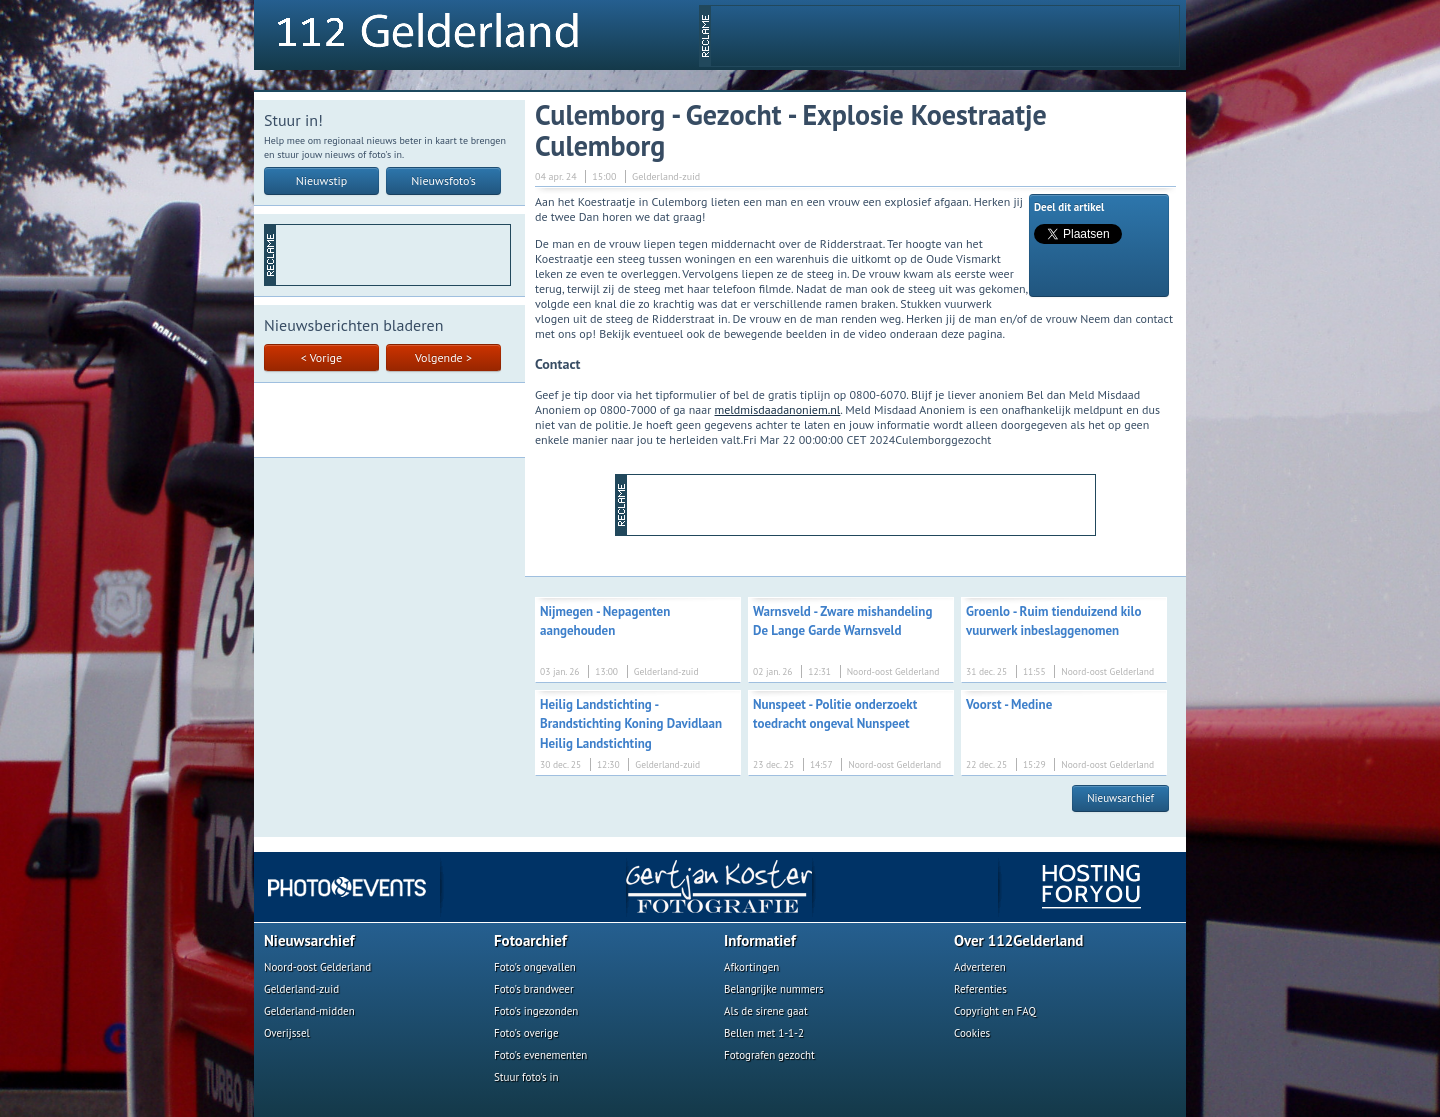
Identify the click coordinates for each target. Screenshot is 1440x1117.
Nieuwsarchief (1120, 798)
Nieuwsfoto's (443, 180)
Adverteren (980, 967)
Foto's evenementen (540, 1055)
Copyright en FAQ (995, 1011)
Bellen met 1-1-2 (764, 1033)
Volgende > (443, 357)
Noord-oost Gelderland (317, 967)
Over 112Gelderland (1018, 940)
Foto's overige (526, 1033)
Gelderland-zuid (301, 989)
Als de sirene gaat (766, 1011)
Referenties (980, 989)
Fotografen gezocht (769, 1055)
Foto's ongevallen (535, 967)
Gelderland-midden (309, 1011)
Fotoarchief (530, 940)
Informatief (760, 940)
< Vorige (321, 357)
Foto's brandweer (534, 989)
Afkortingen (751, 967)
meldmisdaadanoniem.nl (778, 409)
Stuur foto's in (526, 1077)
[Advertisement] (945, 36)
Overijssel (287, 1033)
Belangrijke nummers (774, 989)
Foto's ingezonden (536, 1011)
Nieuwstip (322, 180)
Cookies (972, 1033)
